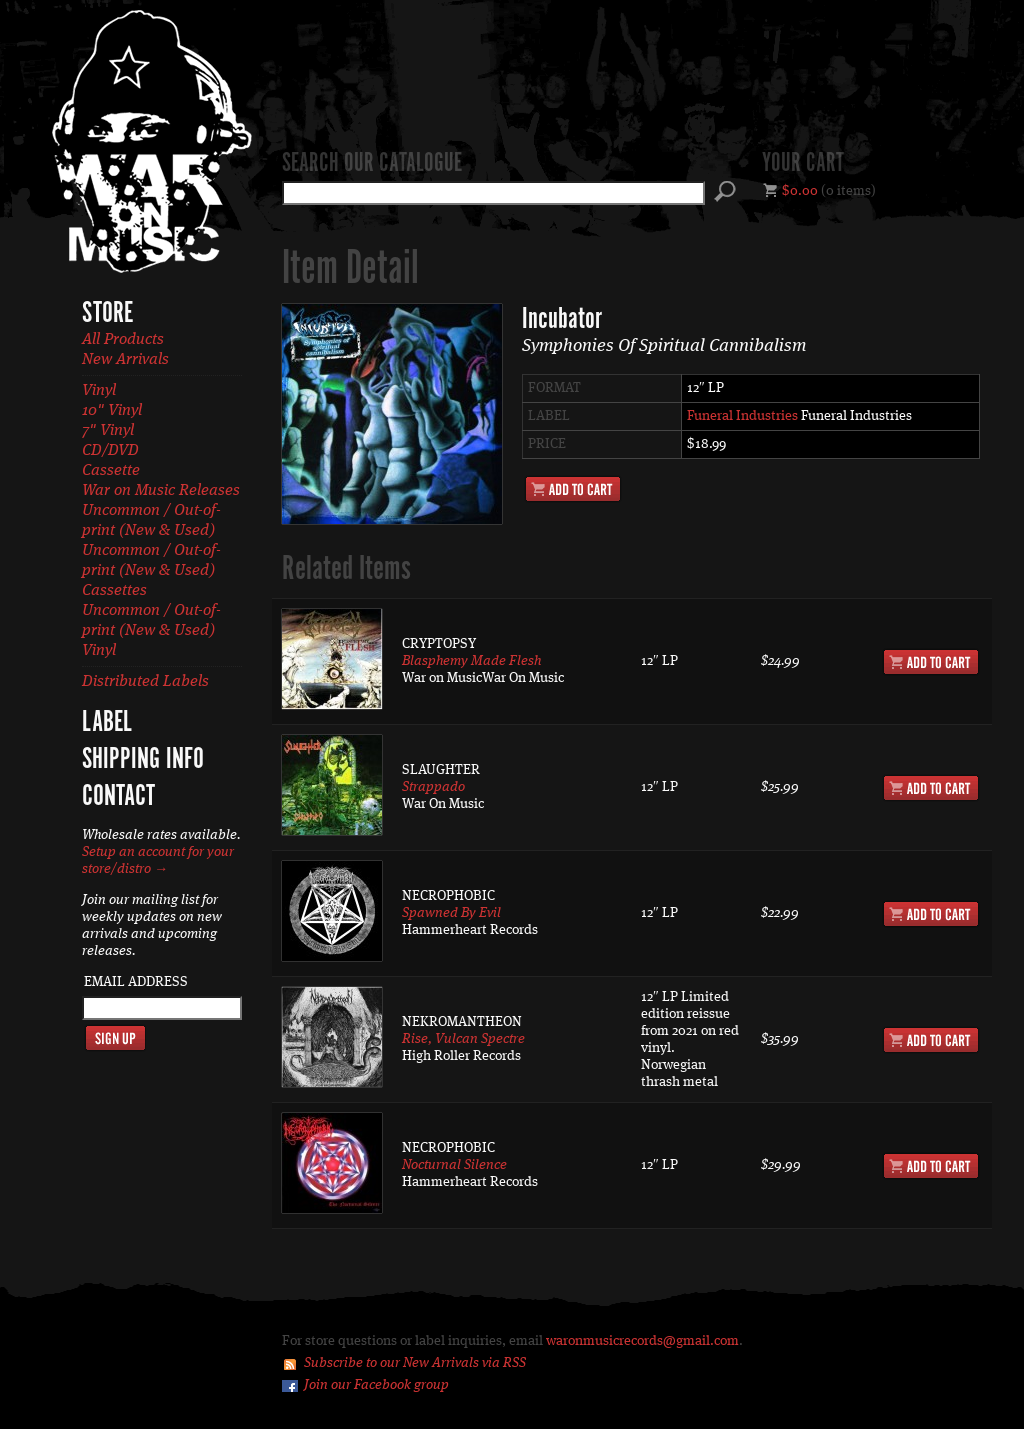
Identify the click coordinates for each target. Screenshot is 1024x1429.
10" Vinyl (112, 411)
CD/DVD (110, 451)
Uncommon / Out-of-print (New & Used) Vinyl (151, 631)
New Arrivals (125, 360)
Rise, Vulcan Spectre (463, 1039)
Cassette (111, 471)
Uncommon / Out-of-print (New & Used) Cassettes (151, 571)
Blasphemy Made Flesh (471, 661)
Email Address (136, 982)
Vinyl (99, 391)
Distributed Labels (145, 682)
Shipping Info (143, 760)
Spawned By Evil (451, 913)
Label (107, 723)
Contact (118, 797)
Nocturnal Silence (454, 1165)
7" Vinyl (108, 431)
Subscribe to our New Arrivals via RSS (415, 1363)
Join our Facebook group (376, 1385)
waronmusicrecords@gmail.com (642, 1341)
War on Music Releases (161, 491)
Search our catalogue (372, 164)
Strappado (433, 787)
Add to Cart (573, 489)
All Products (123, 340)
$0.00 (800, 191)
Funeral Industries (742, 416)
